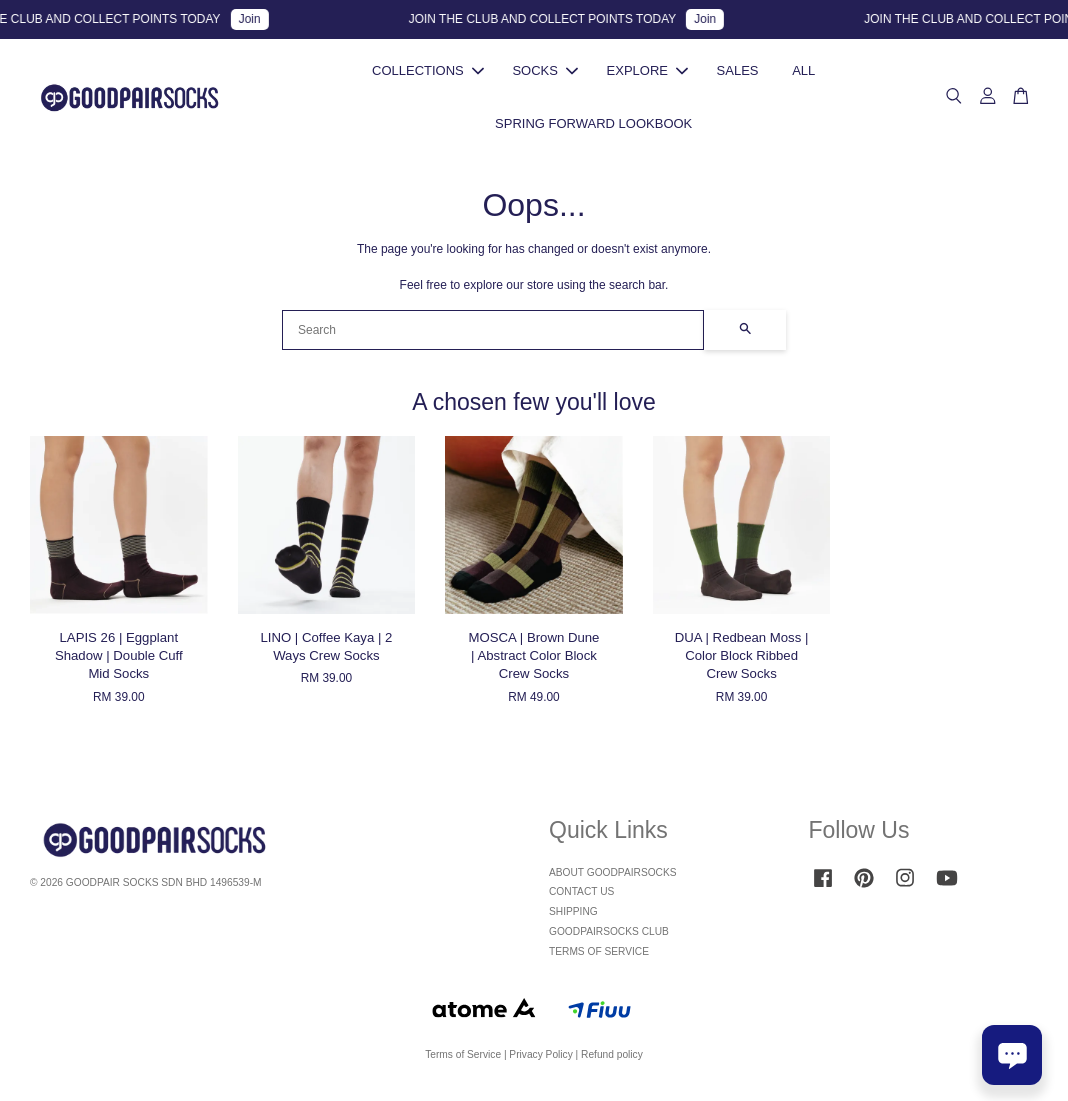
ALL (803, 74)
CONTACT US (581, 899)
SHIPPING (573, 919)
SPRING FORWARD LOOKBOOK (593, 126)
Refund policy (612, 1062)
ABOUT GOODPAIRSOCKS (613, 879)
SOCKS (545, 74)
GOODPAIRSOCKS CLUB (609, 939)
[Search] (493, 338)
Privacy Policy (540, 1062)
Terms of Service (463, 1062)
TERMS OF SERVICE (599, 959)
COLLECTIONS (428, 74)
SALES (738, 74)
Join (260, 19)
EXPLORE (647, 74)
